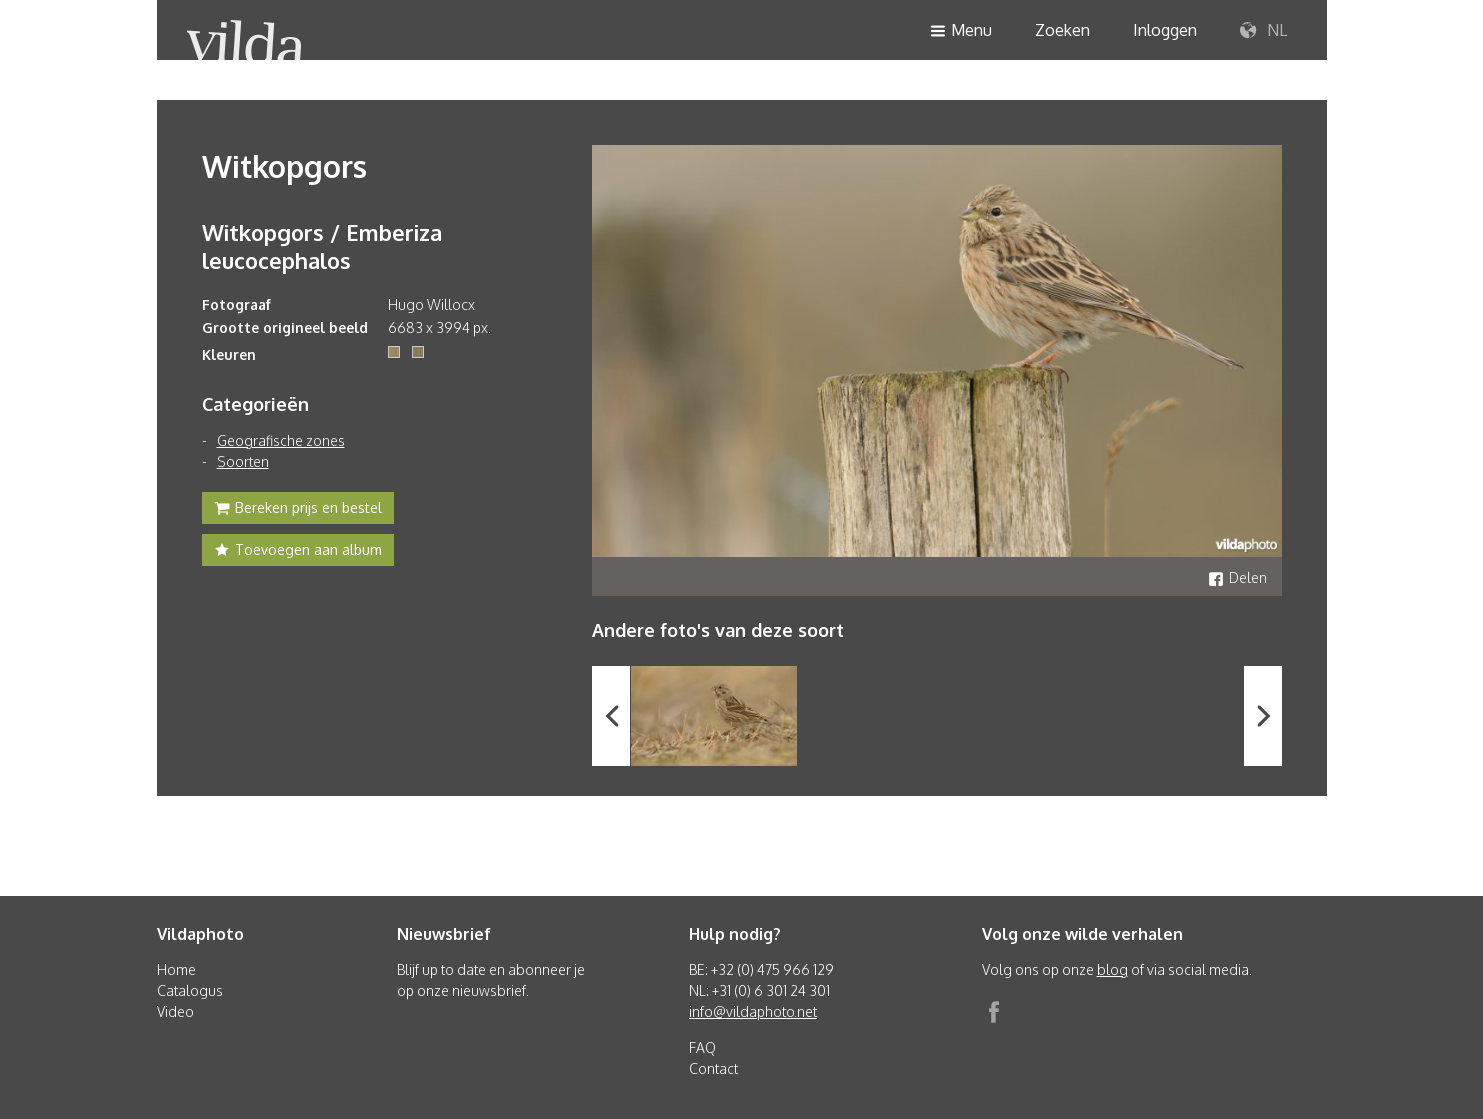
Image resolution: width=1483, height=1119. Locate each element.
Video (175, 1011)
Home (176, 969)
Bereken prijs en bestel (298, 510)
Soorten (243, 461)
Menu (961, 31)
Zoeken (1062, 30)
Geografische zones (281, 440)
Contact (713, 1068)
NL (1263, 31)
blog (1112, 969)
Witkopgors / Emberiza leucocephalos (322, 246)
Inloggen (1165, 30)
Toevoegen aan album (298, 552)
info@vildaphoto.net (753, 1011)
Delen (1237, 577)
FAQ (702, 1047)
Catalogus (190, 990)
